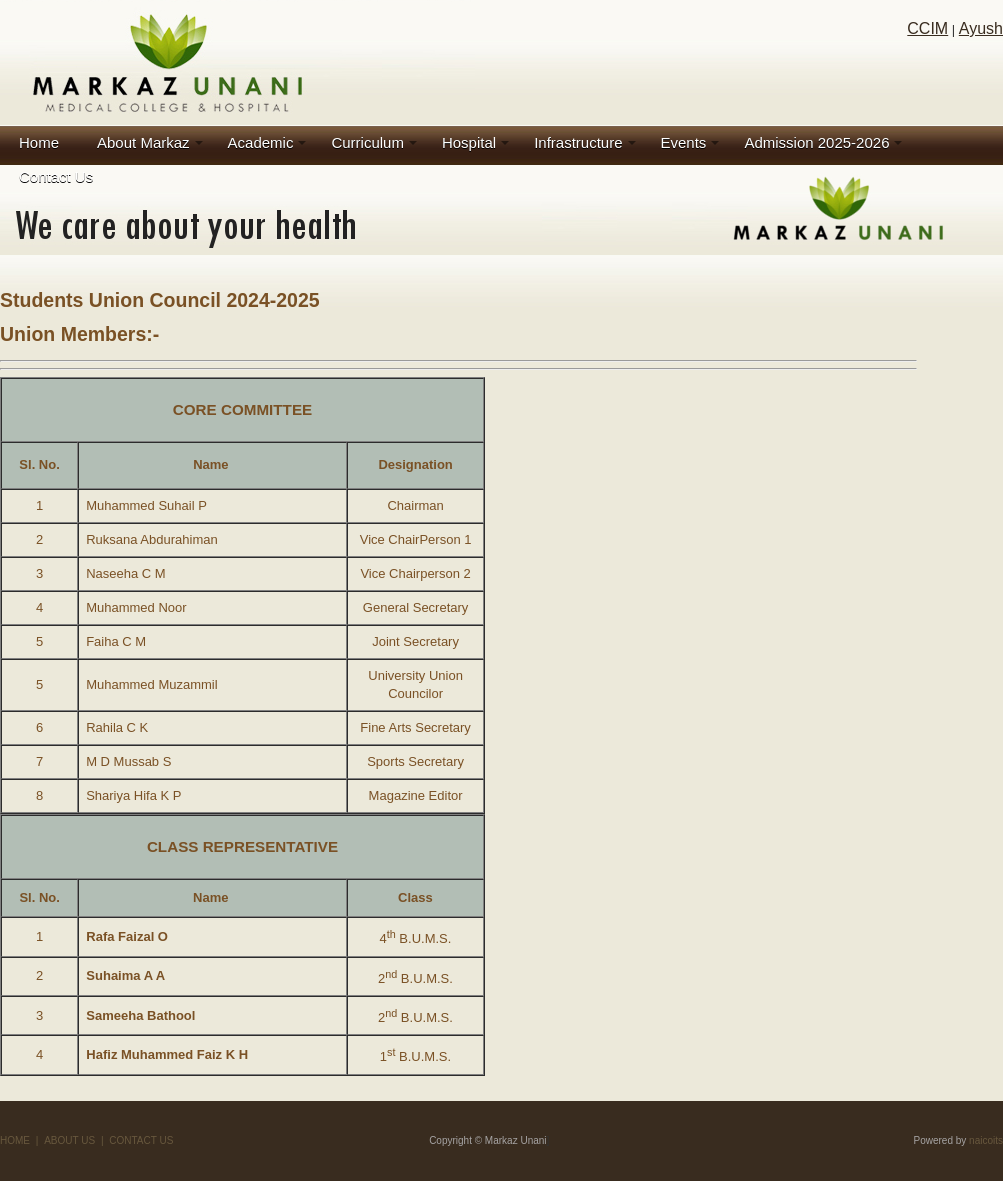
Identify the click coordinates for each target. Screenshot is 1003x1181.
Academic (261, 142)
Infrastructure (578, 142)
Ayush (981, 28)
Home (39, 142)
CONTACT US (141, 1140)
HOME (15, 1140)
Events (684, 142)
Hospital (469, 142)
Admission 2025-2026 (816, 142)
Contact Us (56, 176)
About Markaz (143, 142)
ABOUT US (69, 1140)
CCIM (927, 28)
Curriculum (367, 142)
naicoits (986, 1140)
